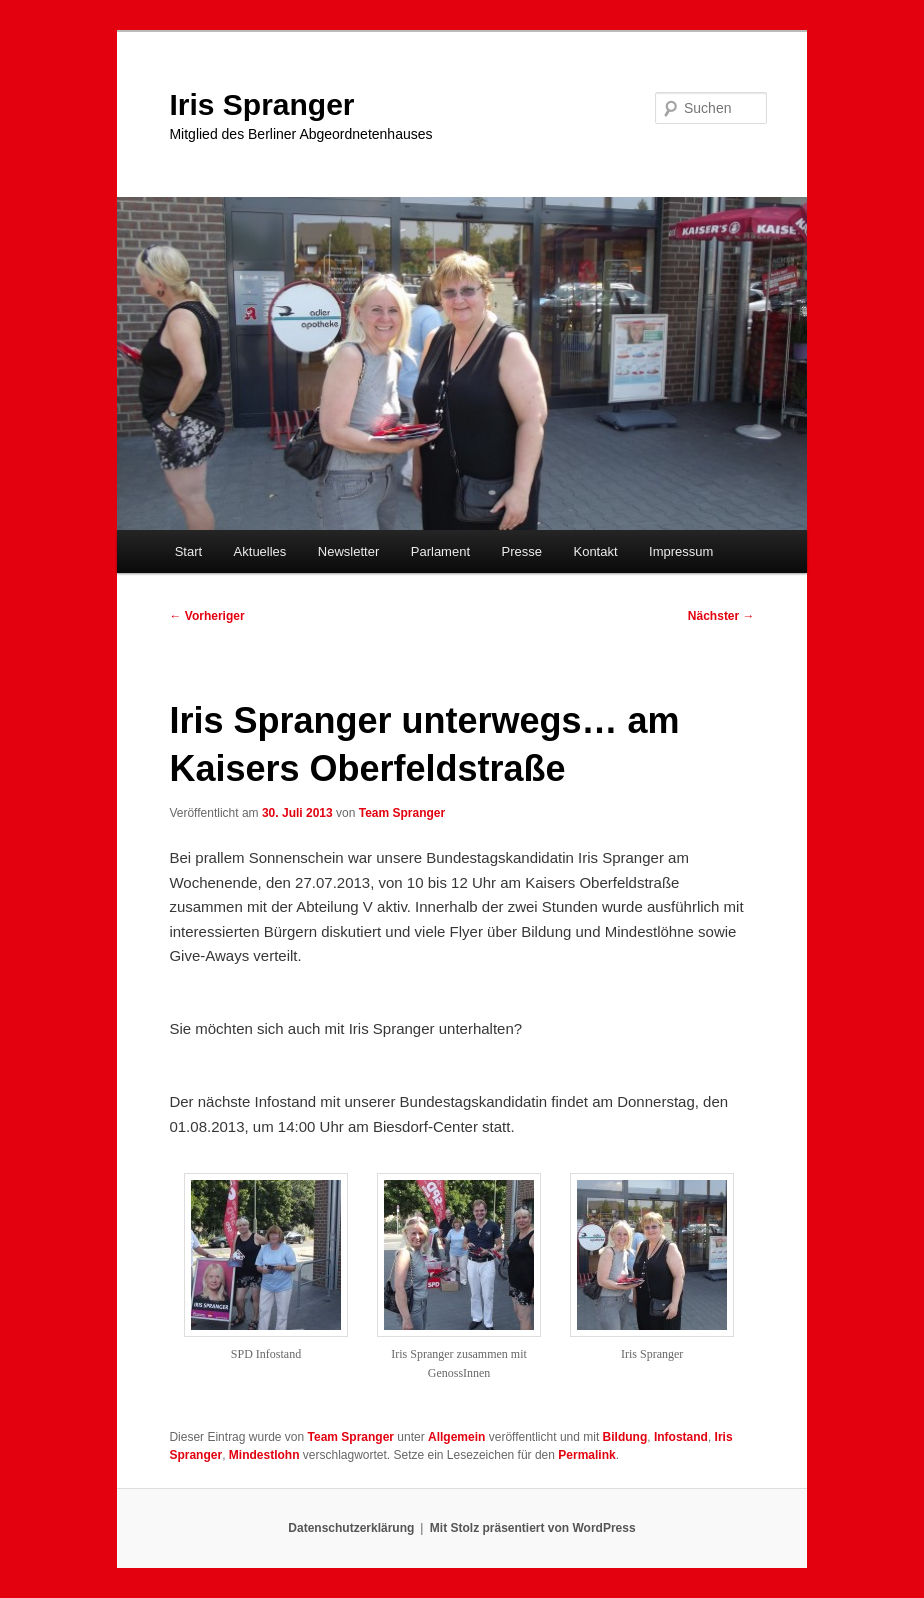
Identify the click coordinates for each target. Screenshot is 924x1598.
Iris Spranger (261, 104)
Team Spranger (402, 813)
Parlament (440, 551)
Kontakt (595, 551)
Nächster (721, 616)
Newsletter (348, 551)
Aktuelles (260, 551)
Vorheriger (206, 616)
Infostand (681, 1437)
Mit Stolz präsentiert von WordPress (533, 1528)
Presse (522, 551)
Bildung (625, 1437)
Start (188, 551)
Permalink (586, 1455)
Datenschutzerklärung (351, 1528)
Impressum (681, 551)
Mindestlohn (264, 1455)
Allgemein (456, 1437)
